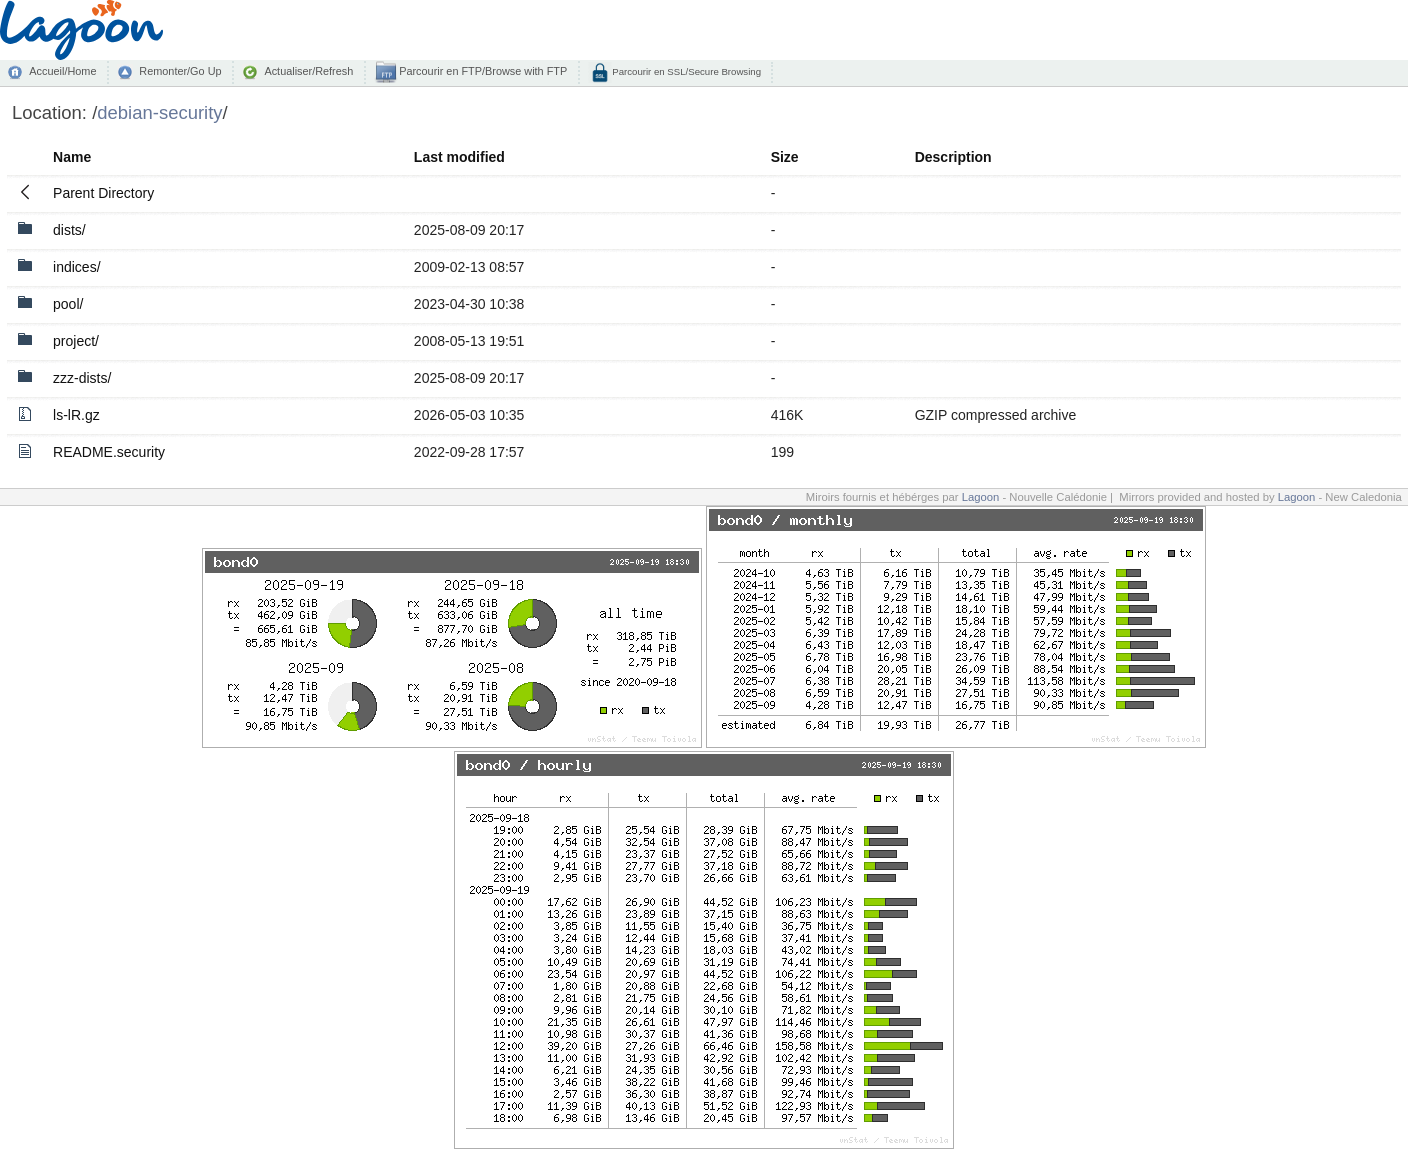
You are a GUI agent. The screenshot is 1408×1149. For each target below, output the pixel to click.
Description (953, 157)
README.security (109, 452)
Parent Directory (103, 193)
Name (72, 157)
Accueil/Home (62, 71)
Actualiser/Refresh (308, 71)
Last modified (459, 157)
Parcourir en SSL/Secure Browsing (685, 71)
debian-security (159, 112)
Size (785, 157)
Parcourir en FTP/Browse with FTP (481, 71)
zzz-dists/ (82, 378)
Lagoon (981, 497)
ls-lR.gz (76, 415)
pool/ (68, 304)
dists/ (69, 230)
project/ (76, 341)
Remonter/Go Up (180, 71)
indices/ (76, 267)
